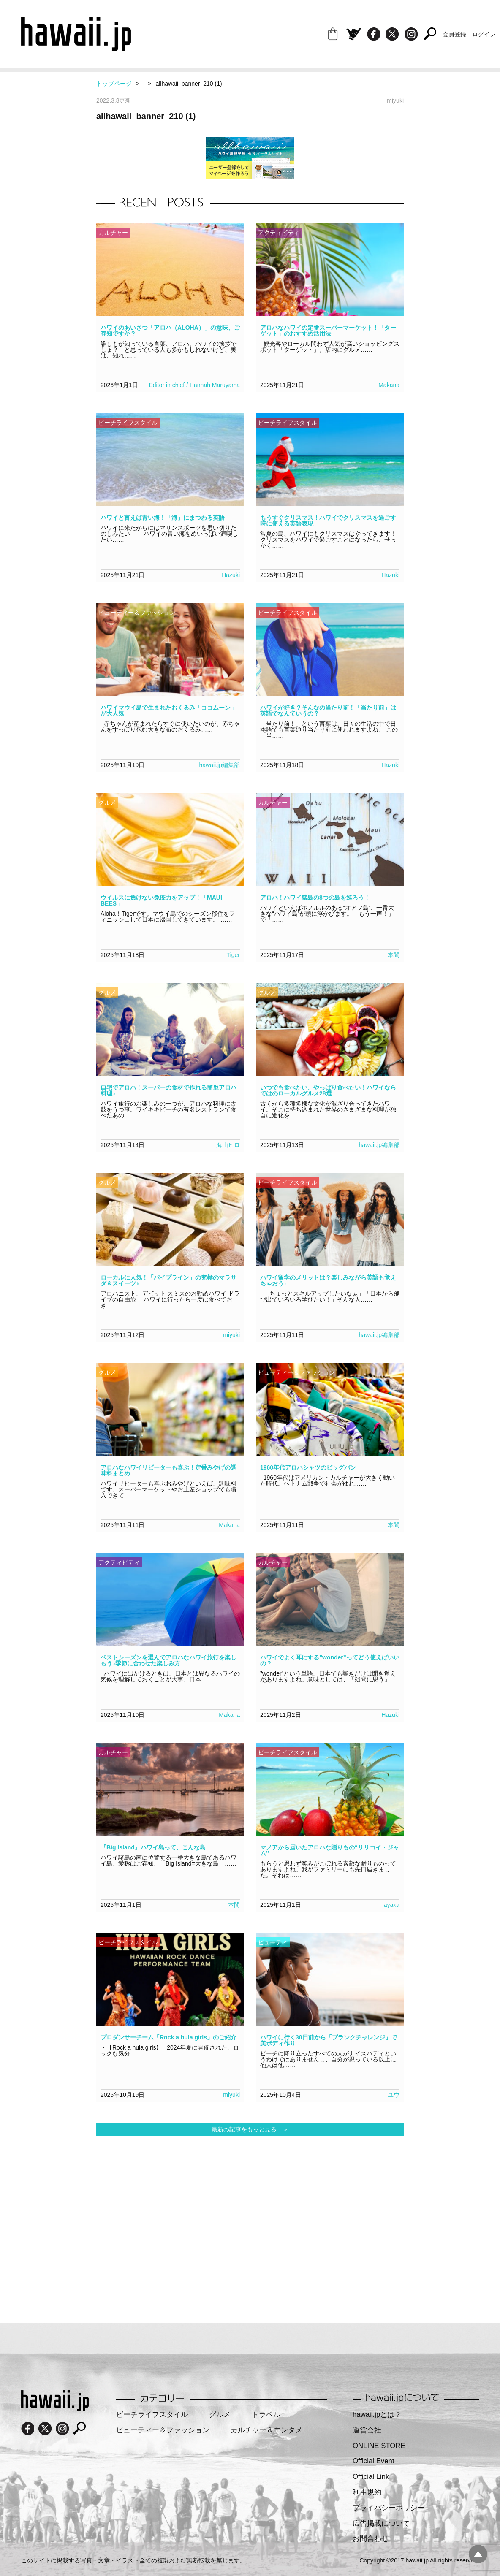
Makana (388, 385)
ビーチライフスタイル (152, 2415)
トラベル (266, 2415)
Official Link (371, 2477)
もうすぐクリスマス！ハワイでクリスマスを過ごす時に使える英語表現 (328, 520)
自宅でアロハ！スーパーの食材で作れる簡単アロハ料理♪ (168, 1090)
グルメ (220, 2415)
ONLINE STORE (379, 2446)
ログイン (484, 34)
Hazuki (231, 575)
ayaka (391, 1904)
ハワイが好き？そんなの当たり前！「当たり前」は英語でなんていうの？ (328, 710)
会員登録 (454, 34)
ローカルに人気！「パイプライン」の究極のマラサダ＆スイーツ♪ (168, 1280)
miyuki (231, 1334)
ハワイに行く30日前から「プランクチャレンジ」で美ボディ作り (328, 2040)
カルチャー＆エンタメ (266, 2430)
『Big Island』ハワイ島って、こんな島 (153, 1847)
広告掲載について (381, 2523)
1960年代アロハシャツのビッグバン (308, 1467)
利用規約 (367, 2492)
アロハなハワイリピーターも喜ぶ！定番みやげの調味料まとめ (168, 1470)
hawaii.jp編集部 (219, 765)
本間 (393, 955)
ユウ (393, 2094)
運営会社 (367, 2430)
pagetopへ (478, 2554)
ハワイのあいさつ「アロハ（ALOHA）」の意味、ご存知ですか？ (170, 330)
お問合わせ (371, 2539)
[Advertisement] (210, 2246)
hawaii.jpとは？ (377, 2415)
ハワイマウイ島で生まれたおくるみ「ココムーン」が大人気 (168, 710)
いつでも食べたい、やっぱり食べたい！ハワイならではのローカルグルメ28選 (328, 1090)
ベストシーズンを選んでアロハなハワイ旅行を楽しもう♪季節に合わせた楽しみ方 (168, 1660)
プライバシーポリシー (388, 2508)
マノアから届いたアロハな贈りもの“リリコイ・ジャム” (329, 1850)
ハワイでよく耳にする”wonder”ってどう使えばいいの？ (329, 1660)
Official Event (373, 2461)
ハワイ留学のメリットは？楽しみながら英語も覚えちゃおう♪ (328, 1280)
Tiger (233, 955)
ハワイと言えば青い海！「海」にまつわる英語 (163, 517)
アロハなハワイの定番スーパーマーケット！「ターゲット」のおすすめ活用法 (328, 330)
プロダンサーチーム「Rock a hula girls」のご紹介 (168, 2037)
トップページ (114, 83)
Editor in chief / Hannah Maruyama (194, 385)
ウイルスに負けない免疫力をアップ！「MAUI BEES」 (161, 900)
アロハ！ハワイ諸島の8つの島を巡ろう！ (315, 897)
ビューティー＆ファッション (162, 2430)
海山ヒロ (228, 1145)
